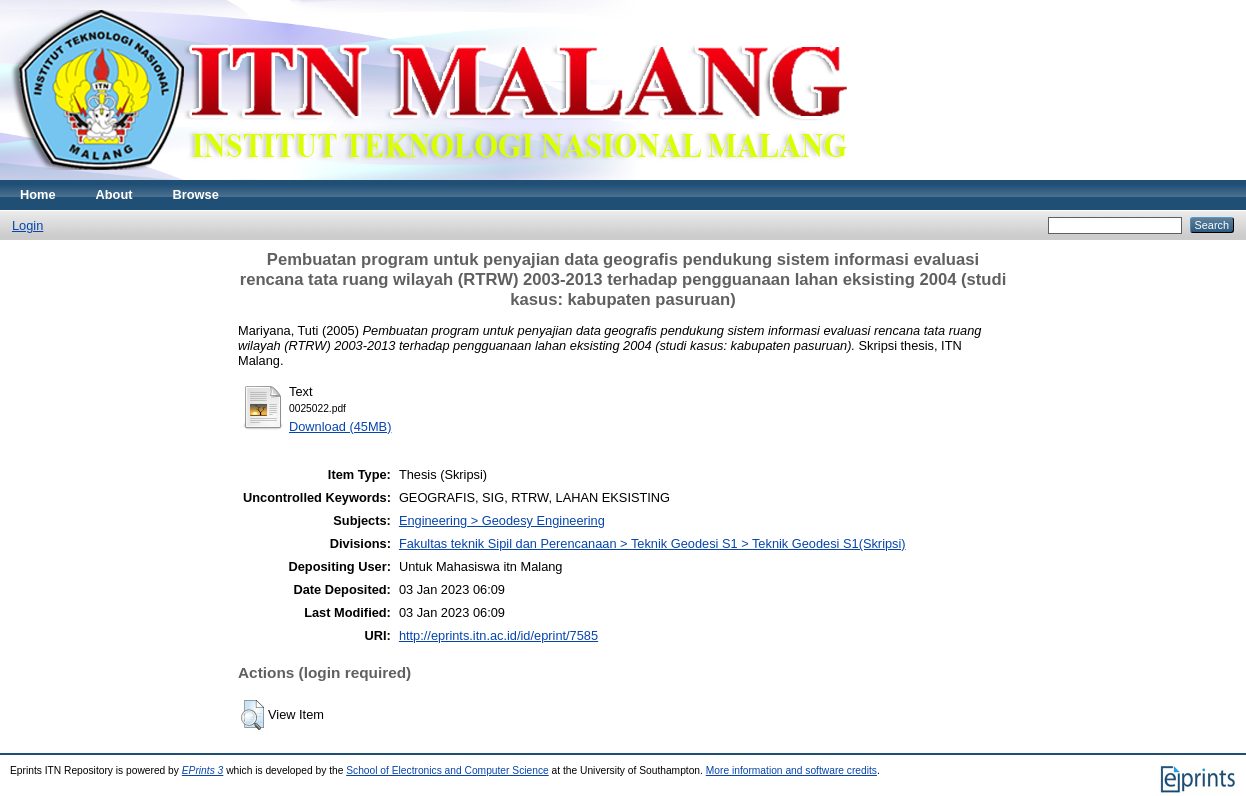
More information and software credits (791, 770)
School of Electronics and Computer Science (447, 770)
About (114, 194)
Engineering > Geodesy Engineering (502, 520)
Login (27, 225)
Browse (196, 194)
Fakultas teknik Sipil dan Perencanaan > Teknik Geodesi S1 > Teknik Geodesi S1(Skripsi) (652, 543)
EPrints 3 (203, 770)
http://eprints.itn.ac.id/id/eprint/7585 (498, 635)
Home (38, 194)
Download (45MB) (340, 426)
